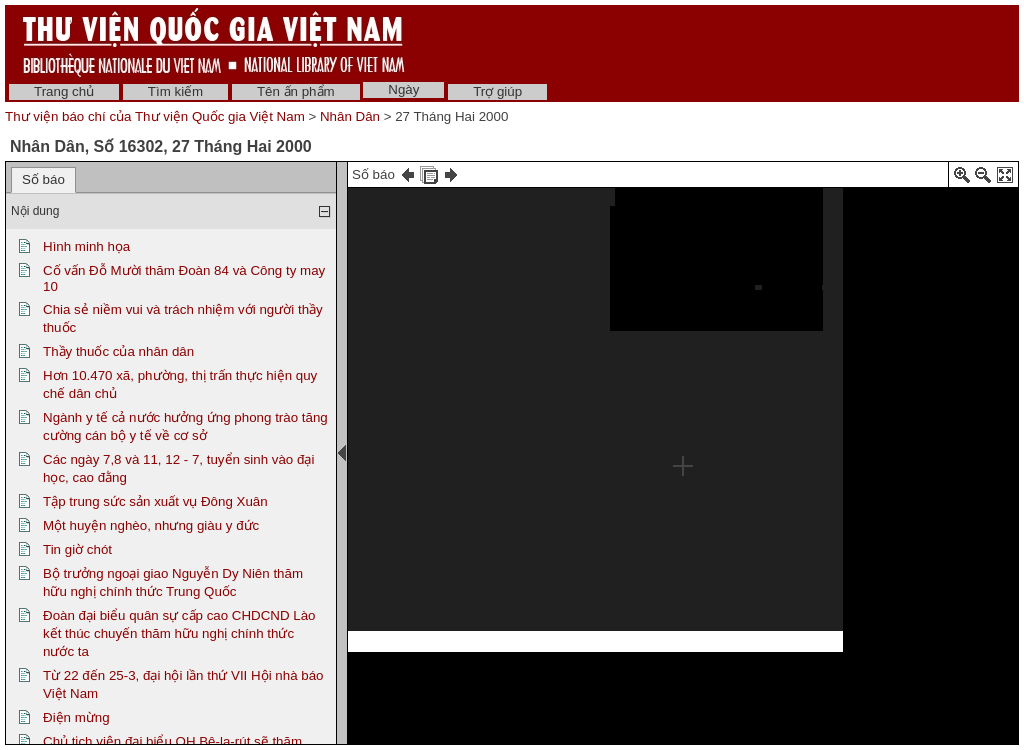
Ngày (403, 89)
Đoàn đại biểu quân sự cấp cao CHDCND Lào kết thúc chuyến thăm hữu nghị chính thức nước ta (179, 633)
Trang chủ (64, 91)
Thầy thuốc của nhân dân (118, 351)
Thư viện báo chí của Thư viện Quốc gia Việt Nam (155, 116)
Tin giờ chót (77, 549)
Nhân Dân (350, 116)
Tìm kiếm (175, 91)
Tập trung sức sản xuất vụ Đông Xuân (155, 501)
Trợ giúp (497, 91)
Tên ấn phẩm (296, 91)
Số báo (43, 179)
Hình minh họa (86, 246)
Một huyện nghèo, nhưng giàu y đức (151, 525)
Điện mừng (76, 717)
